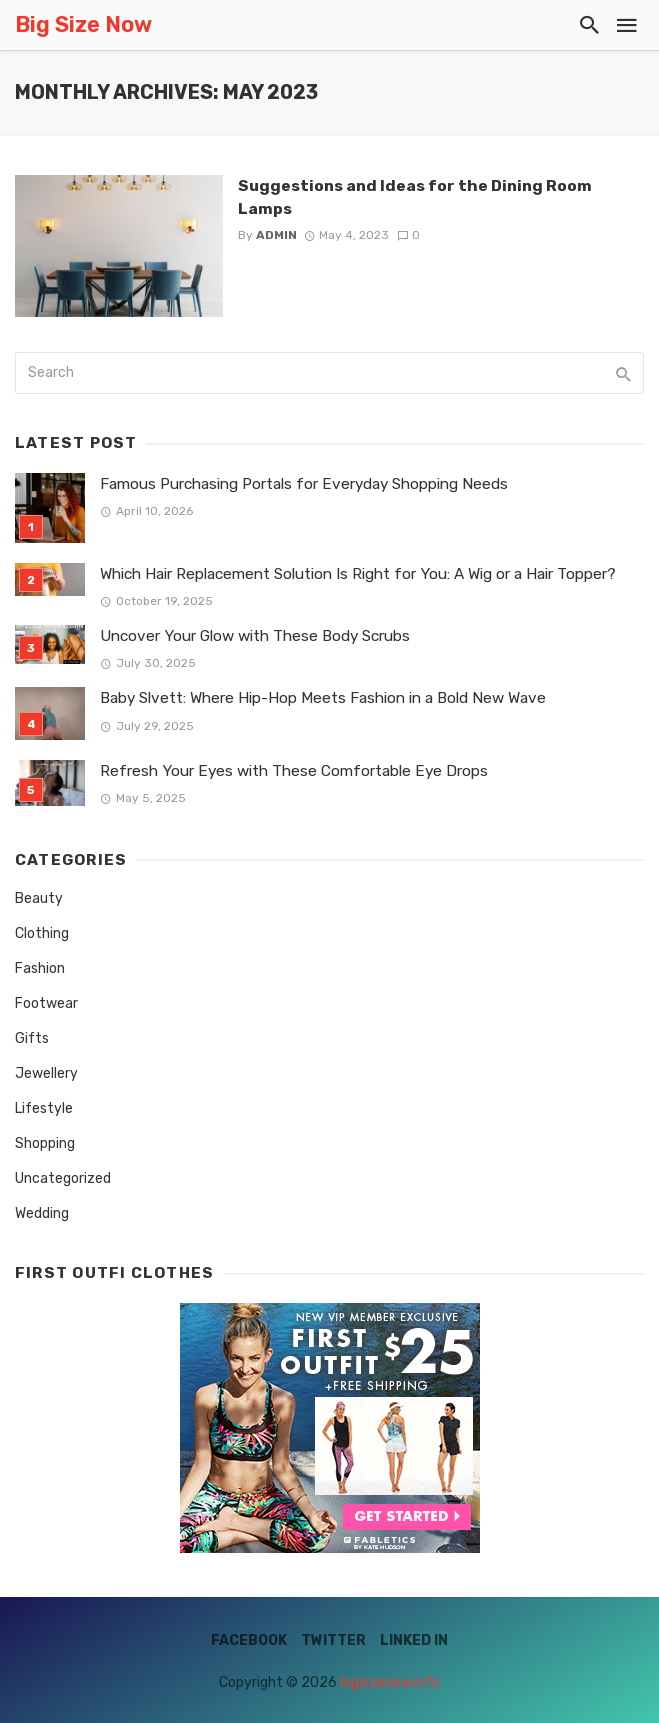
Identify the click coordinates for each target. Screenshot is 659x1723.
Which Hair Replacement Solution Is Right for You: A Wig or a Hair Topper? (358, 574)
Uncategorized (63, 1178)
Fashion (40, 968)
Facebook (249, 1640)
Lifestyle (44, 1108)
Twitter (333, 1640)
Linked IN (414, 1640)
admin (276, 235)
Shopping (45, 1143)
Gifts (32, 1038)
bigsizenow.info (390, 1682)
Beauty (39, 898)
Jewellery (46, 1073)
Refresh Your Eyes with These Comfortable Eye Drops (294, 771)
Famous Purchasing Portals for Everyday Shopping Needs (304, 484)
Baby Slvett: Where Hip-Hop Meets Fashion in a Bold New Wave (323, 698)
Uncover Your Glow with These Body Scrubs (255, 636)
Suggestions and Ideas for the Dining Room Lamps (415, 196)
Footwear (46, 1003)
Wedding (42, 1213)
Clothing (42, 933)
